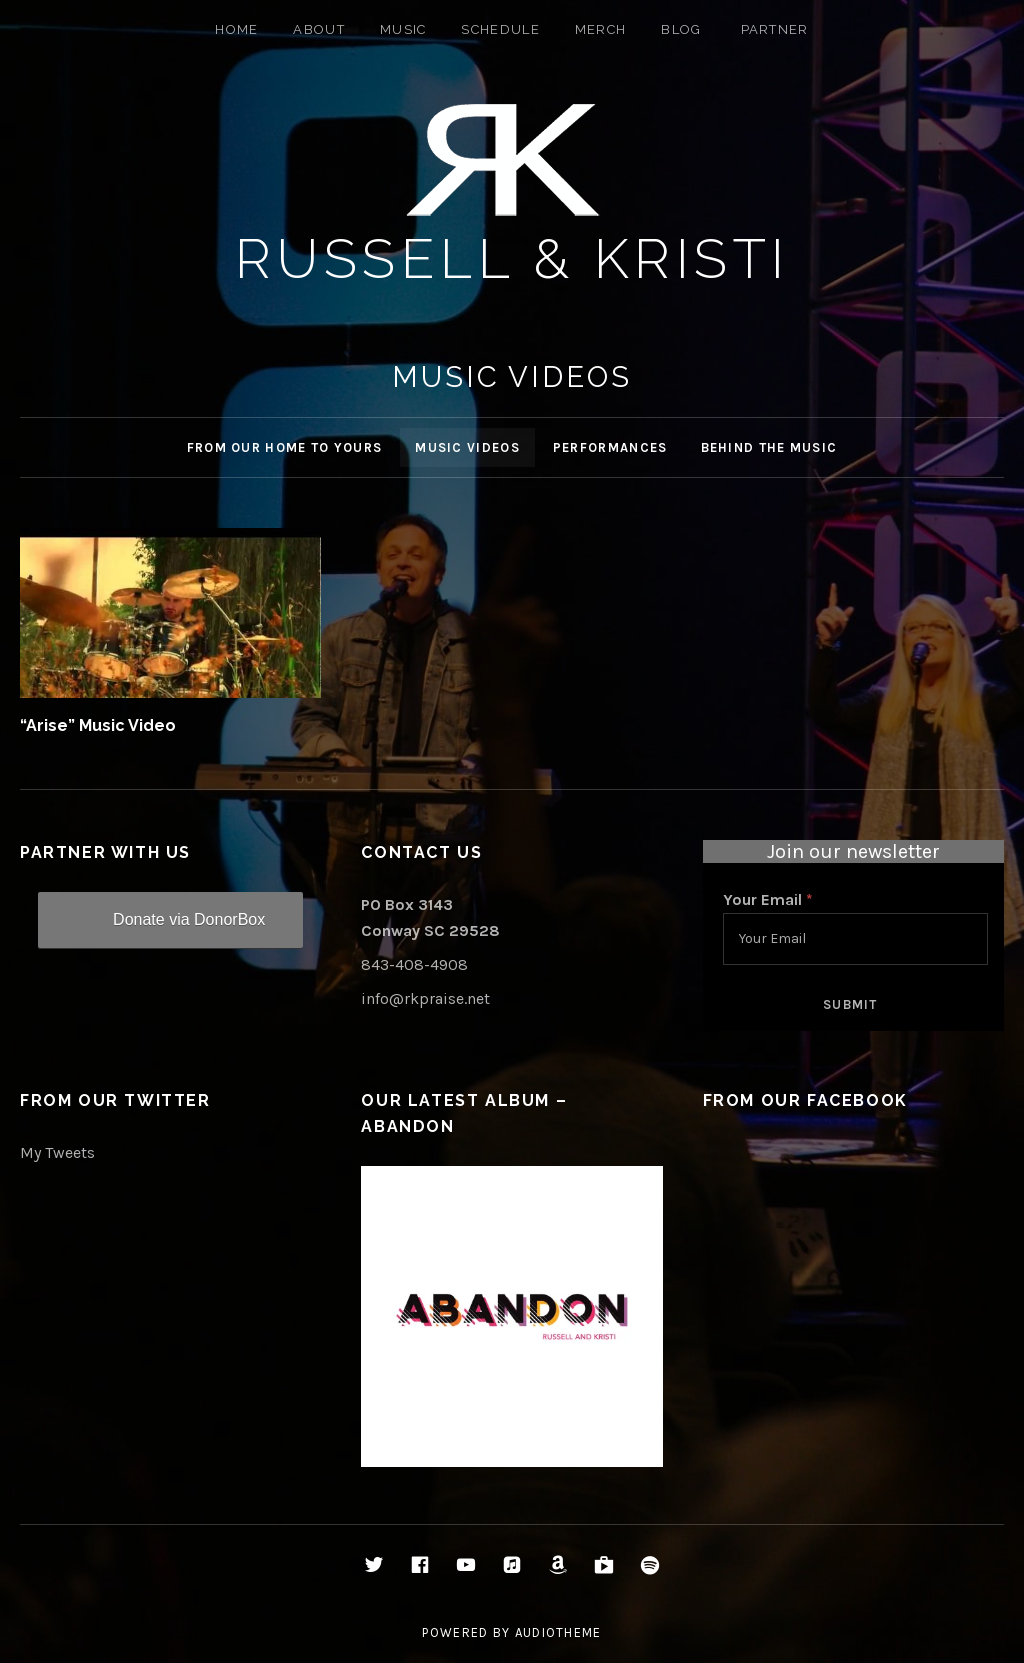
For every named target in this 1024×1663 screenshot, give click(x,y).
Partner (775, 29)
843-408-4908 (414, 964)
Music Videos (467, 447)
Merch (601, 29)
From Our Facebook (805, 1100)
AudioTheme (558, 1632)
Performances (610, 447)
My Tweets (57, 1152)
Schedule (500, 29)
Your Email (768, 899)
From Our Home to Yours (285, 447)
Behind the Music (769, 447)
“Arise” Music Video (98, 725)
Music (403, 29)
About (319, 29)
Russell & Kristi (512, 258)
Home (236, 29)
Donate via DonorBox (189, 919)
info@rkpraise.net (425, 998)
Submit (850, 1004)
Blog (681, 29)
